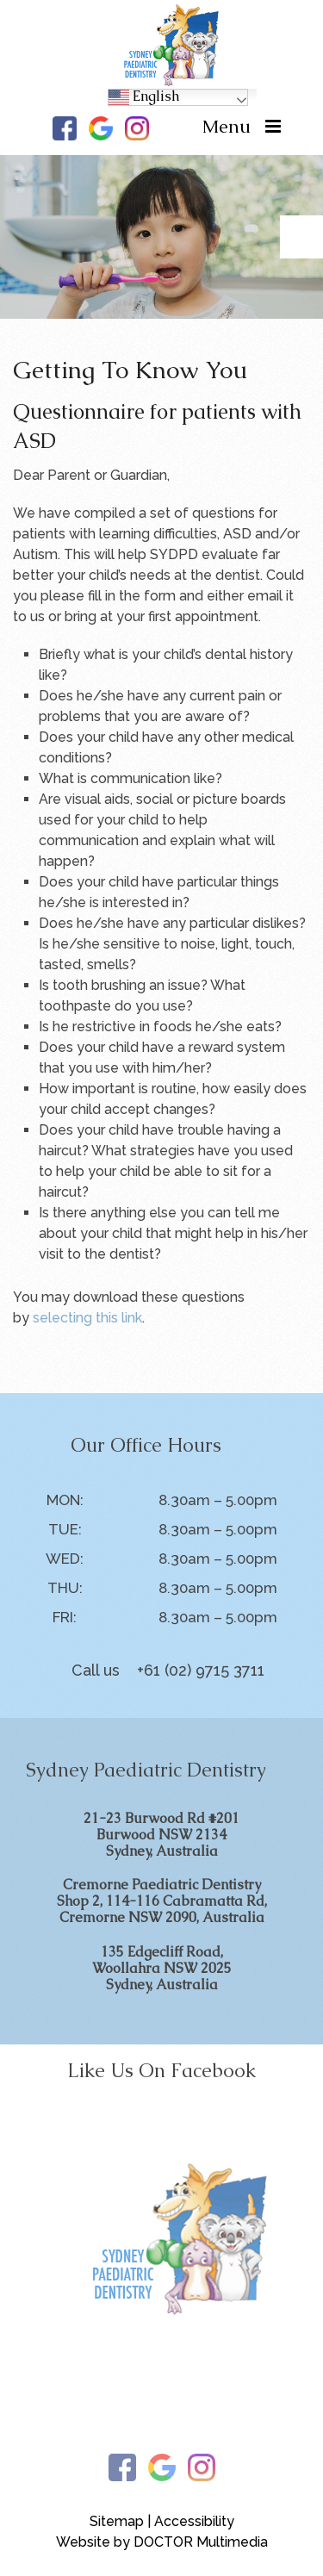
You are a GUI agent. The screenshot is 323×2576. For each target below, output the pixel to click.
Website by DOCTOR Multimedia (162, 2542)
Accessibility (194, 2521)
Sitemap (117, 2521)
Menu (226, 126)
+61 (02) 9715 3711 (200, 1670)
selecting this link (87, 1318)
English (144, 97)
